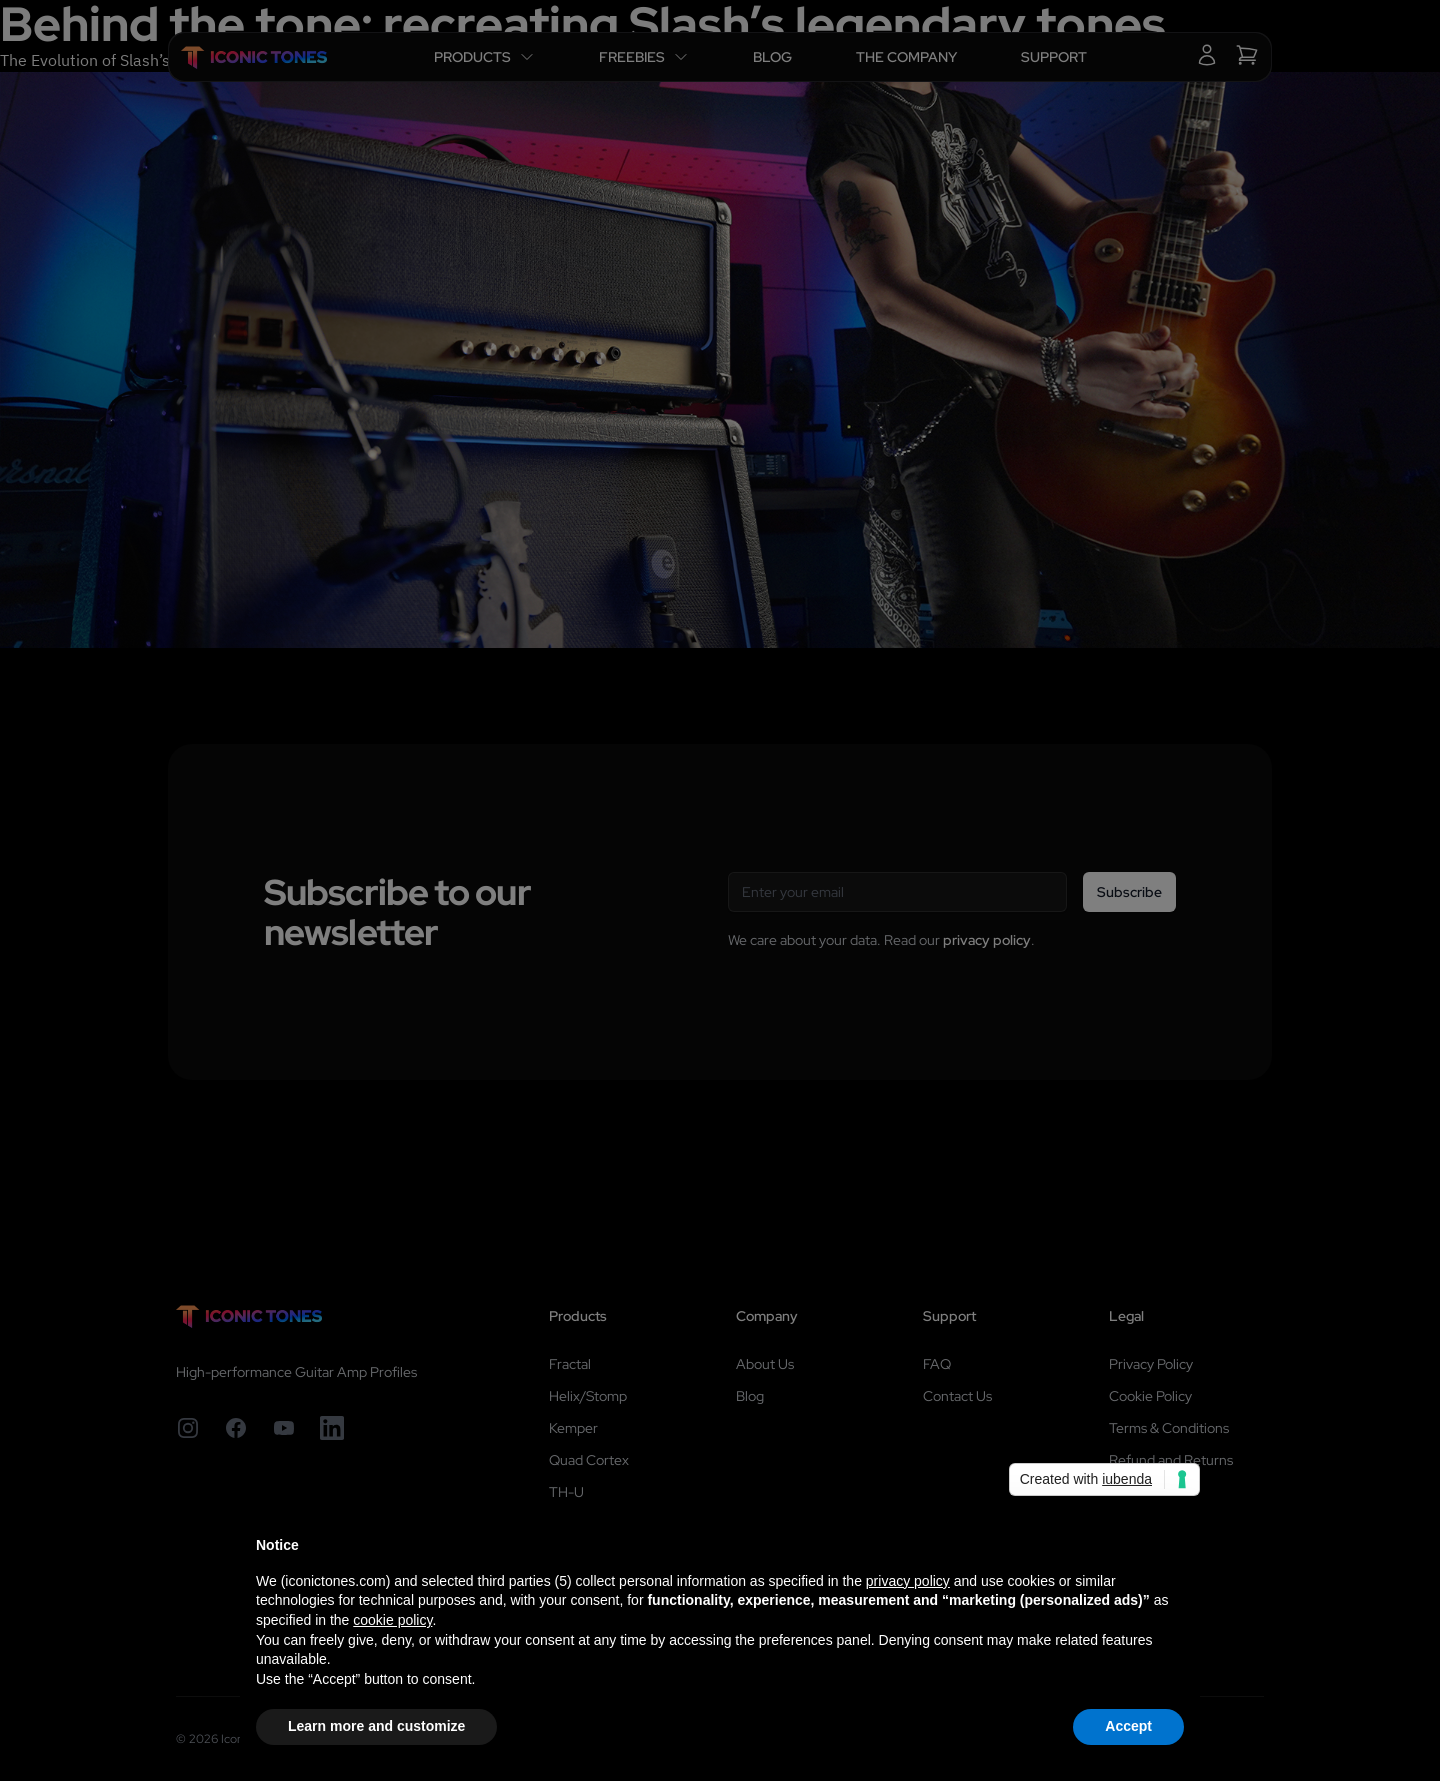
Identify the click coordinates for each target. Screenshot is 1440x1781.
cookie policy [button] (392, 1620)
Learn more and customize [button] (376, 1726)
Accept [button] (1128, 1726)
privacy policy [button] (908, 1581)
